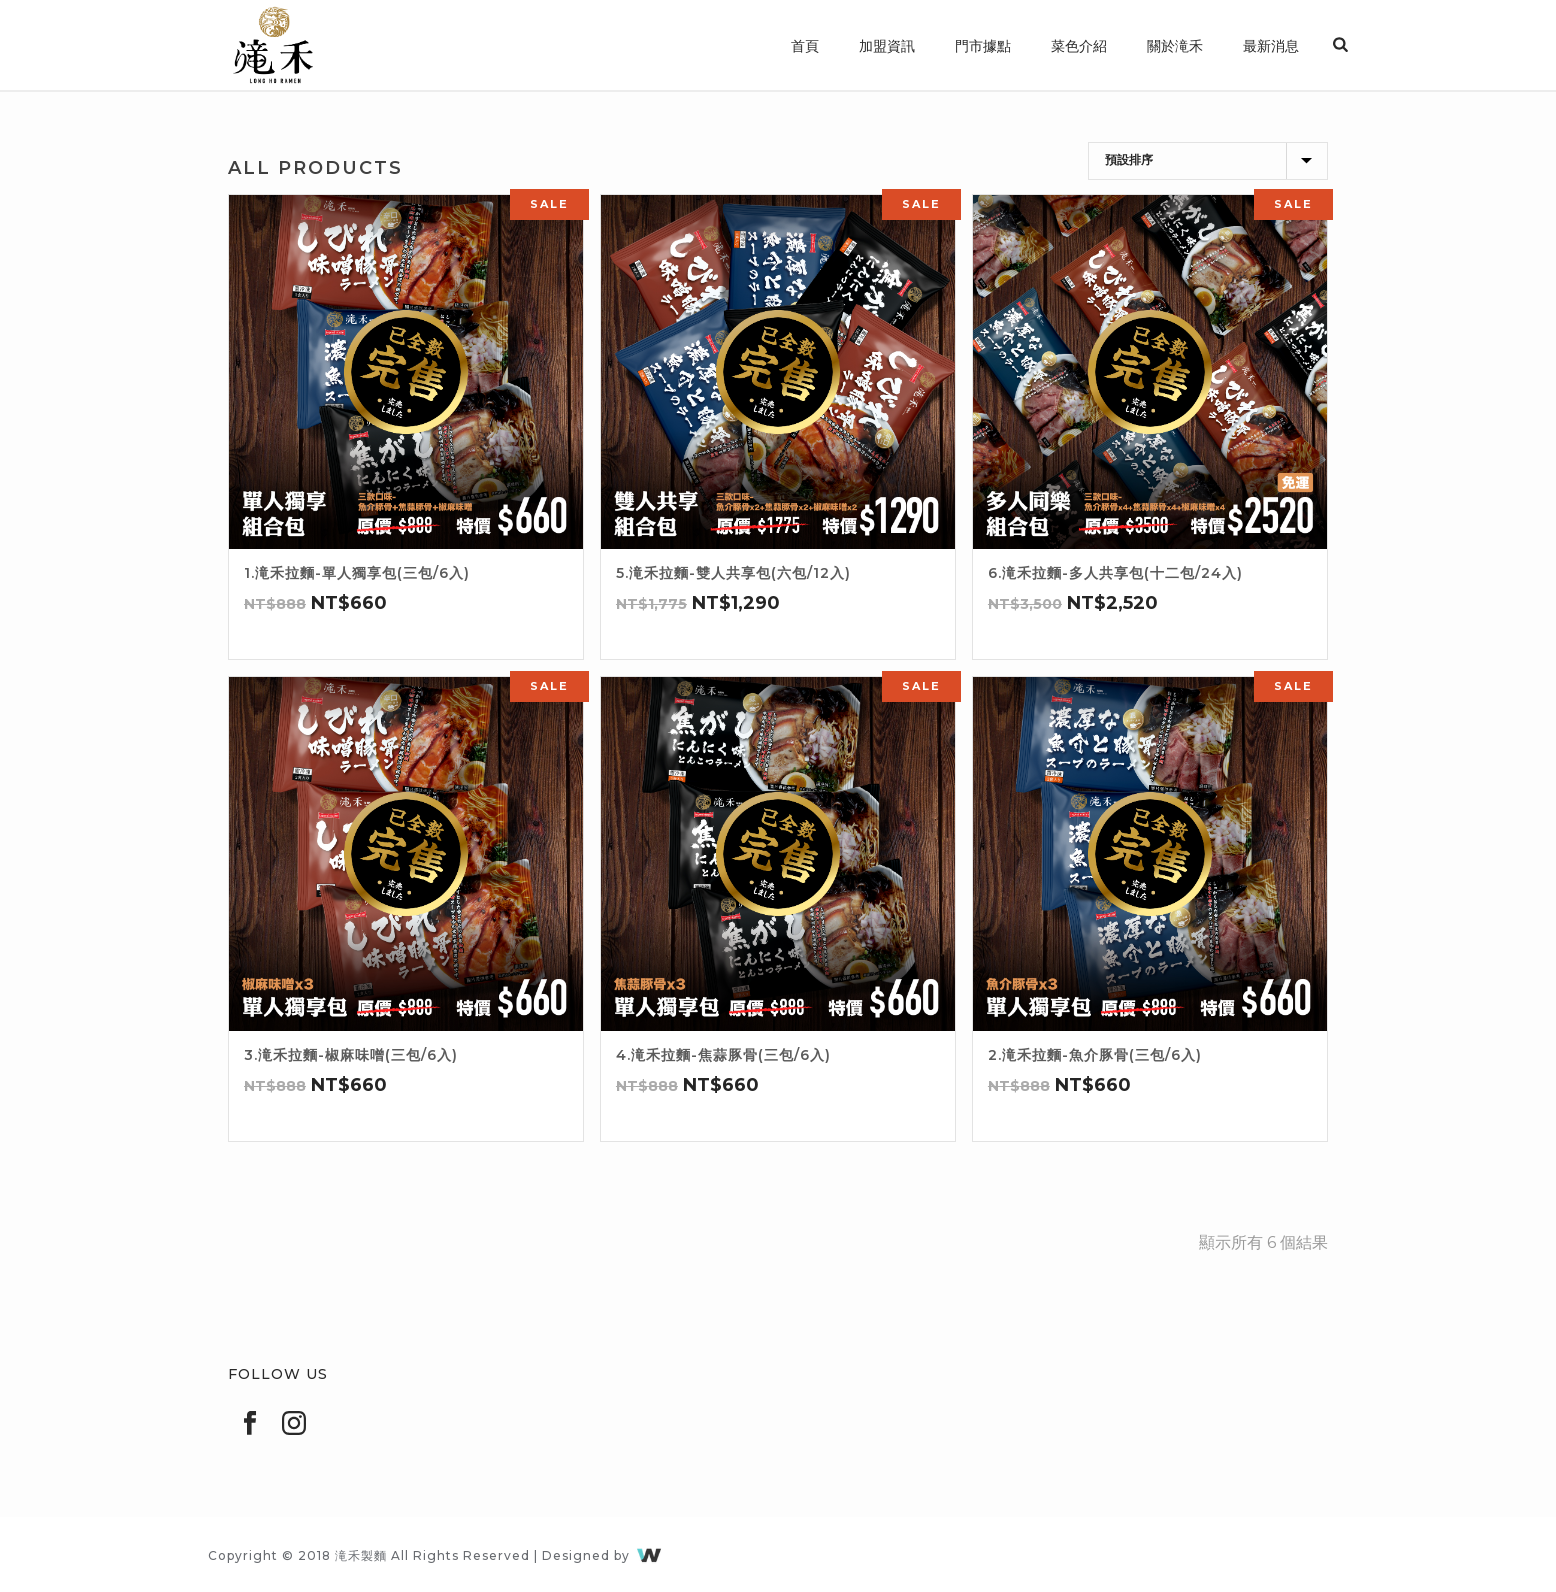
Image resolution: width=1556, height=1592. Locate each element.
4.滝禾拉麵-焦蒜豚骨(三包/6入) (723, 1055)
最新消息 (1271, 46)
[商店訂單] (1208, 161)
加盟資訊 (887, 46)
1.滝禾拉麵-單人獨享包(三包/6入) (357, 573)
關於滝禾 (1175, 46)
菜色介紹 (1079, 46)
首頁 (805, 46)
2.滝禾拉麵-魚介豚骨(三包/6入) (1095, 1055)
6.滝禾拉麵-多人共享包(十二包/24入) (1115, 573)
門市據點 (983, 46)
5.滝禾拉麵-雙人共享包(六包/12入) (733, 573)
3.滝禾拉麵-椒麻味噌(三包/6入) (351, 1055)
